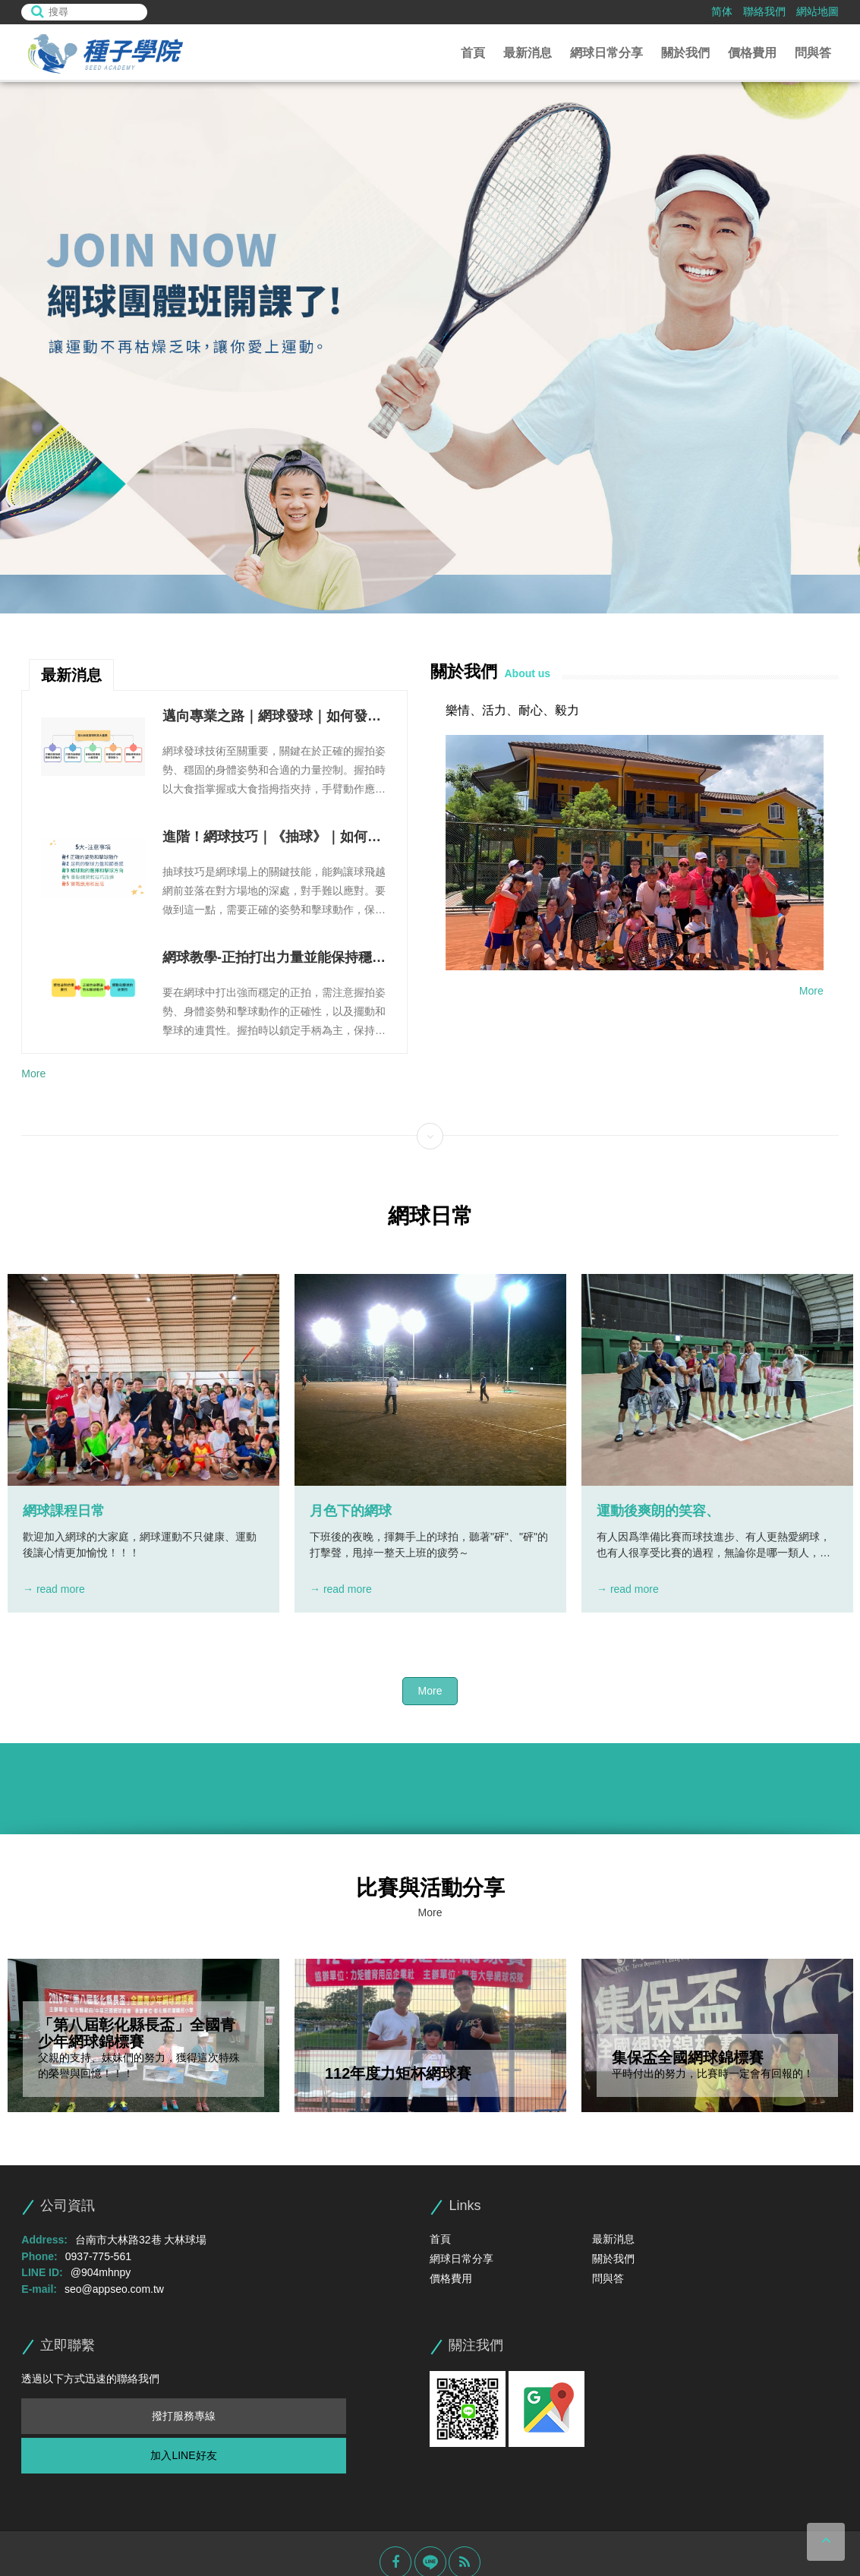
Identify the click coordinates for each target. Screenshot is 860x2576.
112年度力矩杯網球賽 (398, 2073)
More (32, 1073)
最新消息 (527, 52)
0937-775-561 (98, 2256)
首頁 (473, 52)
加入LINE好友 (183, 2455)
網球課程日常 (64, 1510)
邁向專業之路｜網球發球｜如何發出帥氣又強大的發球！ (271, 717)
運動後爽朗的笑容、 (658, 1510)
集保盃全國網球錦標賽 (688, 2057)
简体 (721, 11)
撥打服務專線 (184, 2416)
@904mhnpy (101, 2272)
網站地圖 (817, 11)
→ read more (54, 1589)
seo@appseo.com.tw (114, 2289)
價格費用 (752, 52)
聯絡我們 (764, 11)
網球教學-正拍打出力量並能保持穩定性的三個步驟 (273, 959)
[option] (430, 347)
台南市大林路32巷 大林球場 (140, 2240)
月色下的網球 (351, 1510)
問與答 (813, 52)
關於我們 (685, 52)
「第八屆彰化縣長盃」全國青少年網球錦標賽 (136, 2033)
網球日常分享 (606, 52)
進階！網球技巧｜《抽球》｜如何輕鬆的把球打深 (271, 838)
